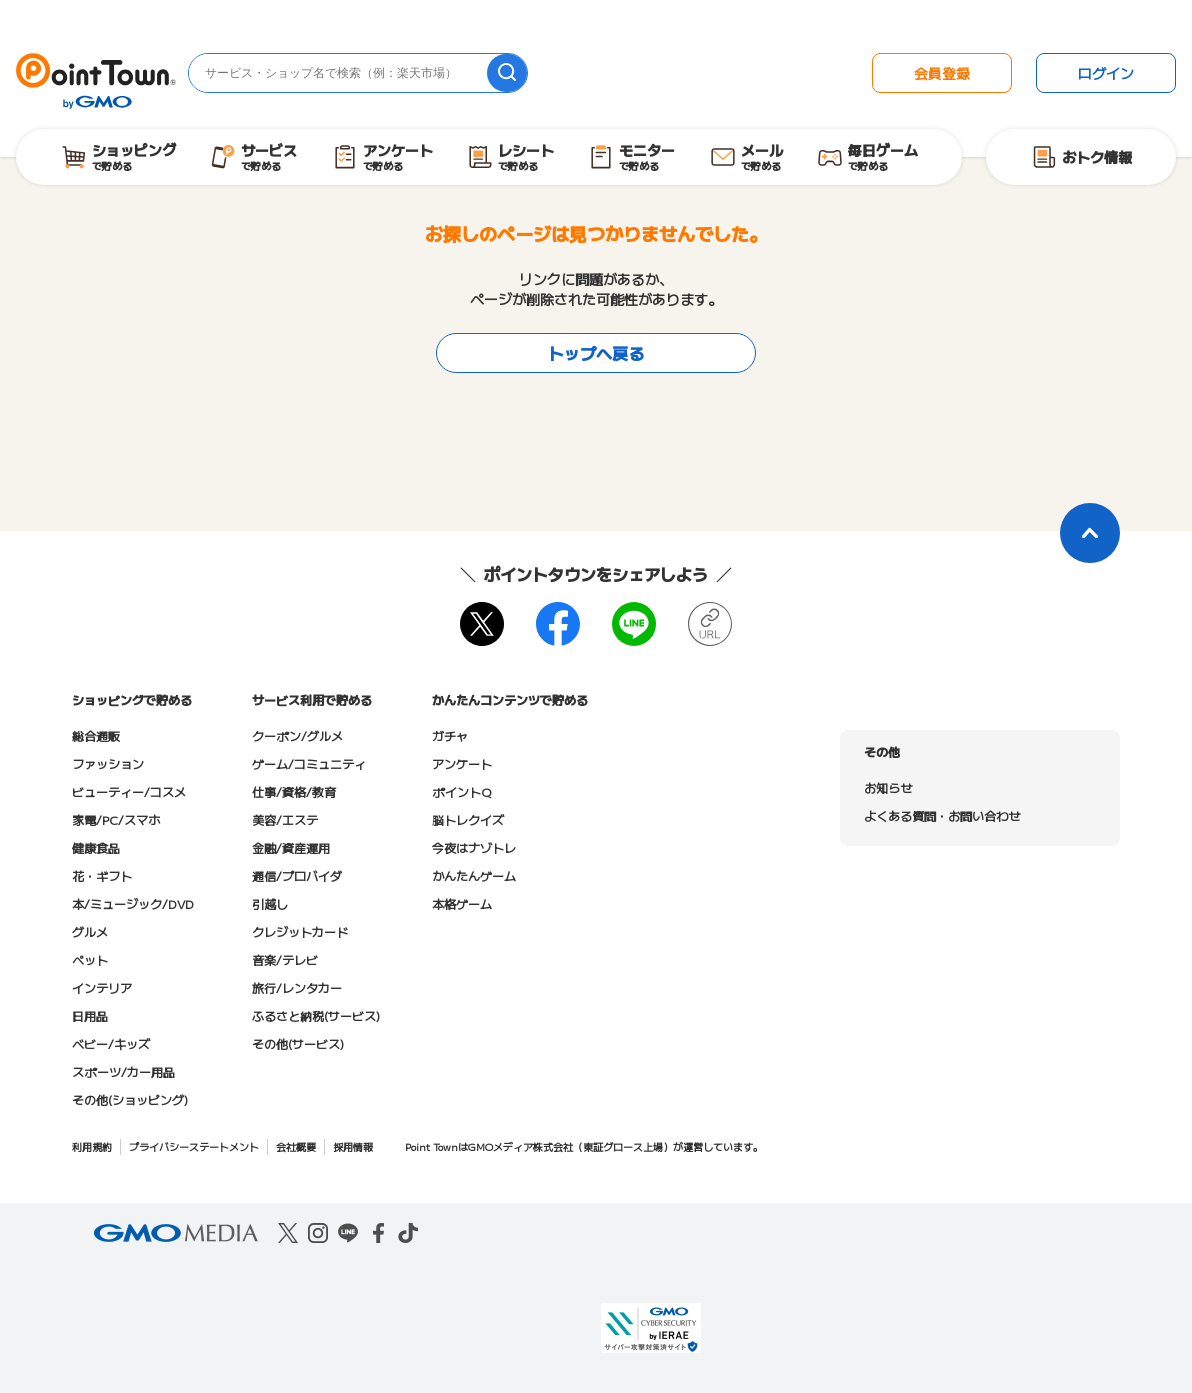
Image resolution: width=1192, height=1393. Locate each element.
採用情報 (353, 1146)
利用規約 (92, 1146)
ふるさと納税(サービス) (316, 1015)
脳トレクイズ (468, 819)
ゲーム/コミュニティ (309, 763)
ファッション (108, 763)
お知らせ (888, 787)
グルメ (90, 931)
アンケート (462, 763)
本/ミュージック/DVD (133, 903)
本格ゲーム (462, 903)
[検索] (507, 73)
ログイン (1106, 73)
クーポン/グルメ (297, 735)
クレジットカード (300, 931)
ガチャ (450, 735)
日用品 (90, 1015)
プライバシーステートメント (194, 1146)
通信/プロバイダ (297, 875)
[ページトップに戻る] (1090, 533)
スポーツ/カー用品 (123, 1071)
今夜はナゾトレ (474, 847)
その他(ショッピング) (130, 1099)
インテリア (102, 987)
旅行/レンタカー (297, 987)
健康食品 (96, 847)
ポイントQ (461, 791)
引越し (270, 903)
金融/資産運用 (291, 847)
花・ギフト (102, 875)
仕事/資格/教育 (294, 791)
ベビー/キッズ (111, 1043)
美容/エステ (285, 819)
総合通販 (96, 735)
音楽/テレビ (285, 959)
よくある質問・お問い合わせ (942, 815)
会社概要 (296, 1146)
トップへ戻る (596, 353)
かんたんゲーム (474, 875)
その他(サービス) (298, 1043)
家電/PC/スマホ (116, 819)
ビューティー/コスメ (129, 791)
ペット (90, 959)
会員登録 (942, 73)
